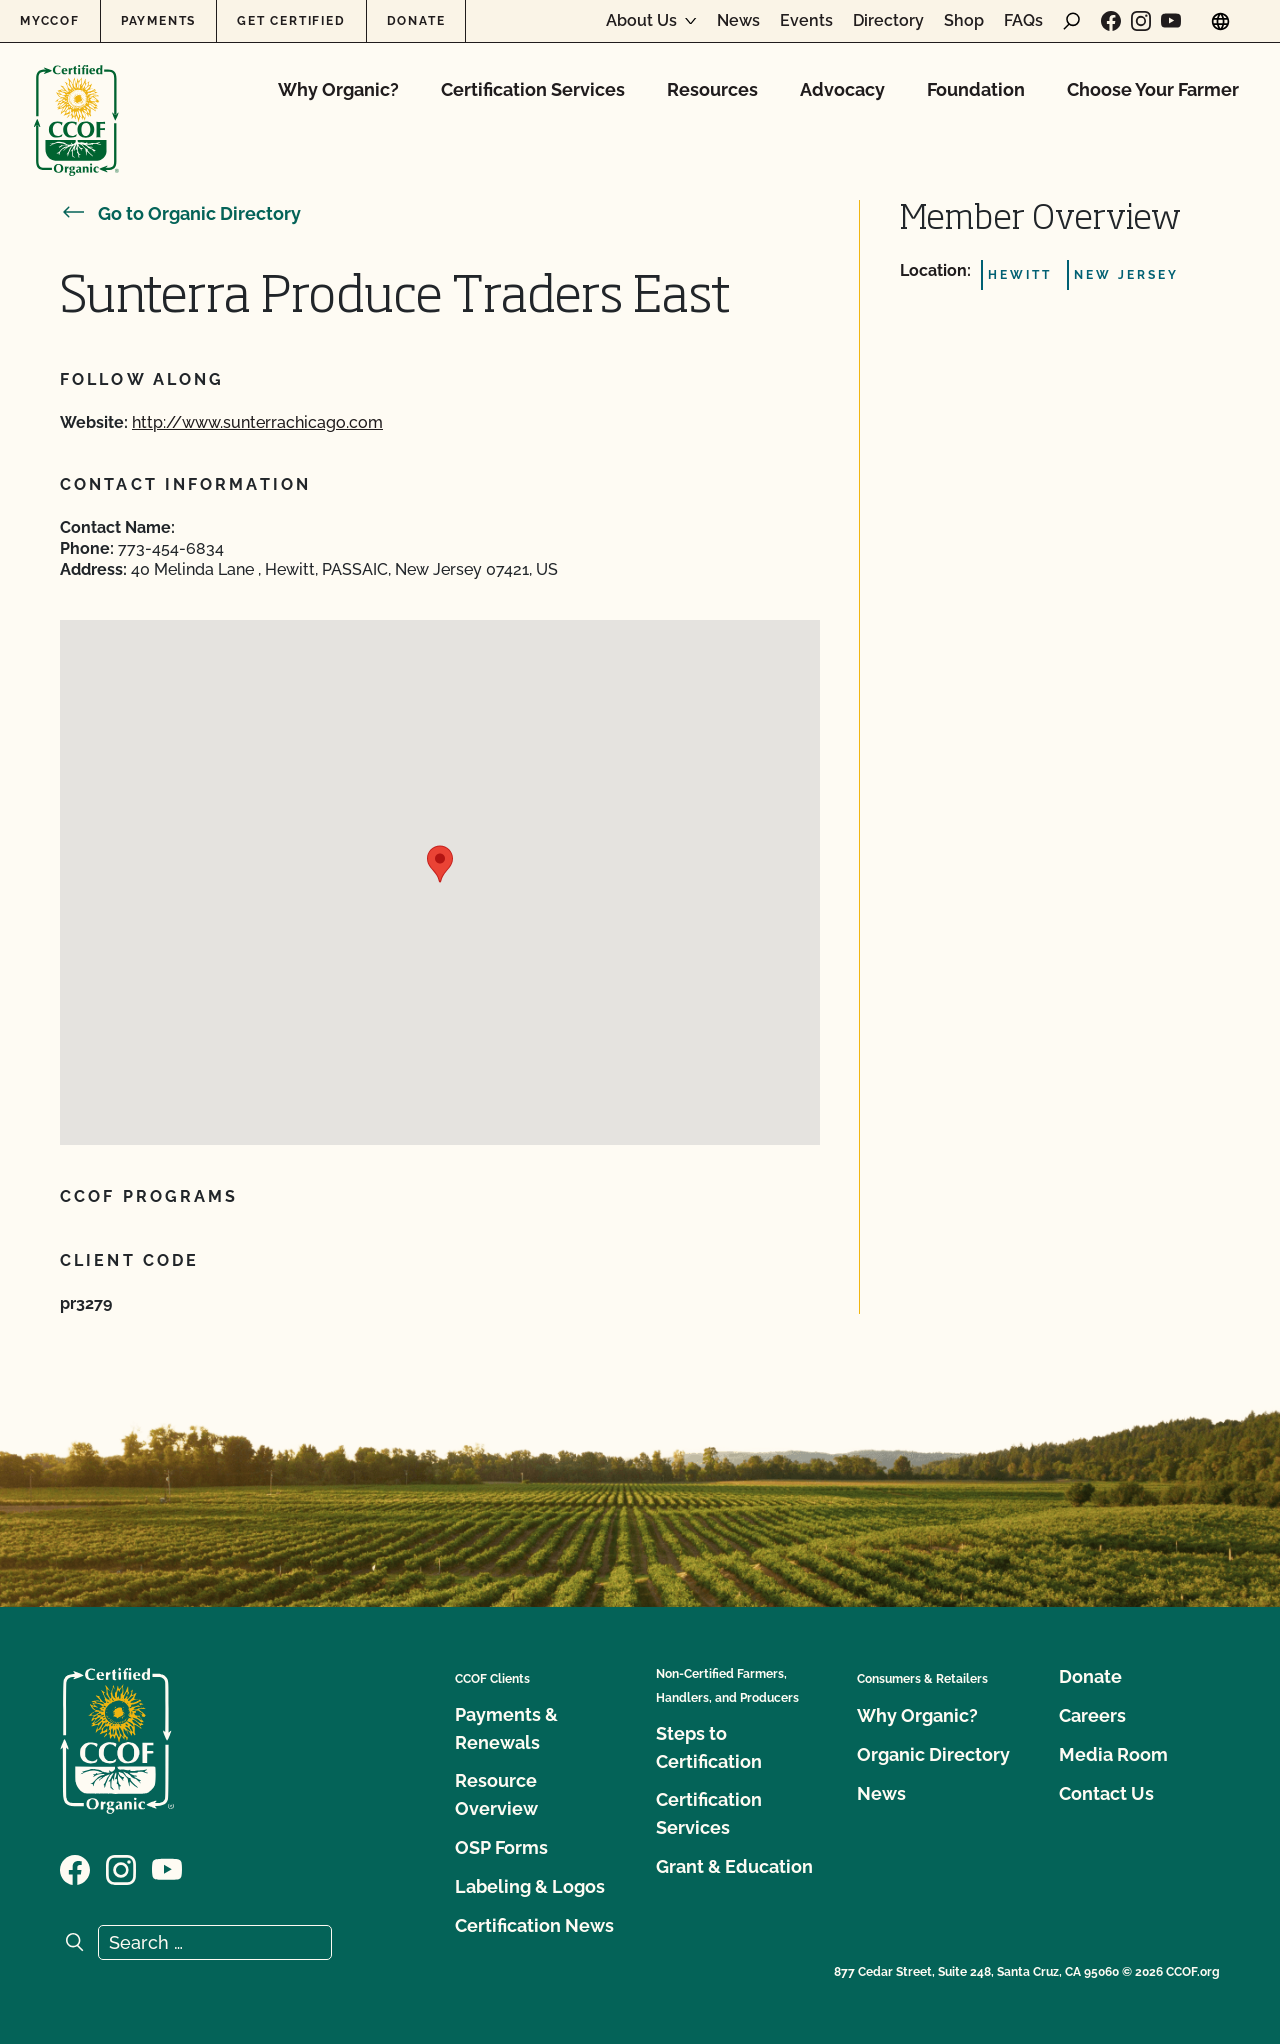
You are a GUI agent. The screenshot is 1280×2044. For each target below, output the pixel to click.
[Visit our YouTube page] (1171, 21)
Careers (1092, 1715)
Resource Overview (496, 1794)
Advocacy (842, 89)
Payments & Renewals (506, 1728)
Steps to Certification (709, 1747)
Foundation (976, 89)
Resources (712, 89)
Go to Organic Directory (180, 213)
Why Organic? (338, 89)
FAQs (1023, 21)
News (738, 21)
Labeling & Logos (530, 1886)
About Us (641, 21)
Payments (158, 21)
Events (806, 21)
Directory (888, 21)
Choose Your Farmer (1153, 89)
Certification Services (533, 89)
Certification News (534, 1925)
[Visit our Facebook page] (1111, 21)
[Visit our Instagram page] (1141, 21)
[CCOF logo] (76, 99)
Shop (964, 21)
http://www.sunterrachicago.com (257, 422)
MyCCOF (50, 21)
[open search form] (1072, 21)
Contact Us (1106, 1793)
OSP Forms (501, 1847)
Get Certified (291, 21)
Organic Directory (933, 1754)
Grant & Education (734, 1866)
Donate (416, 21)
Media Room (1113, 1754)
